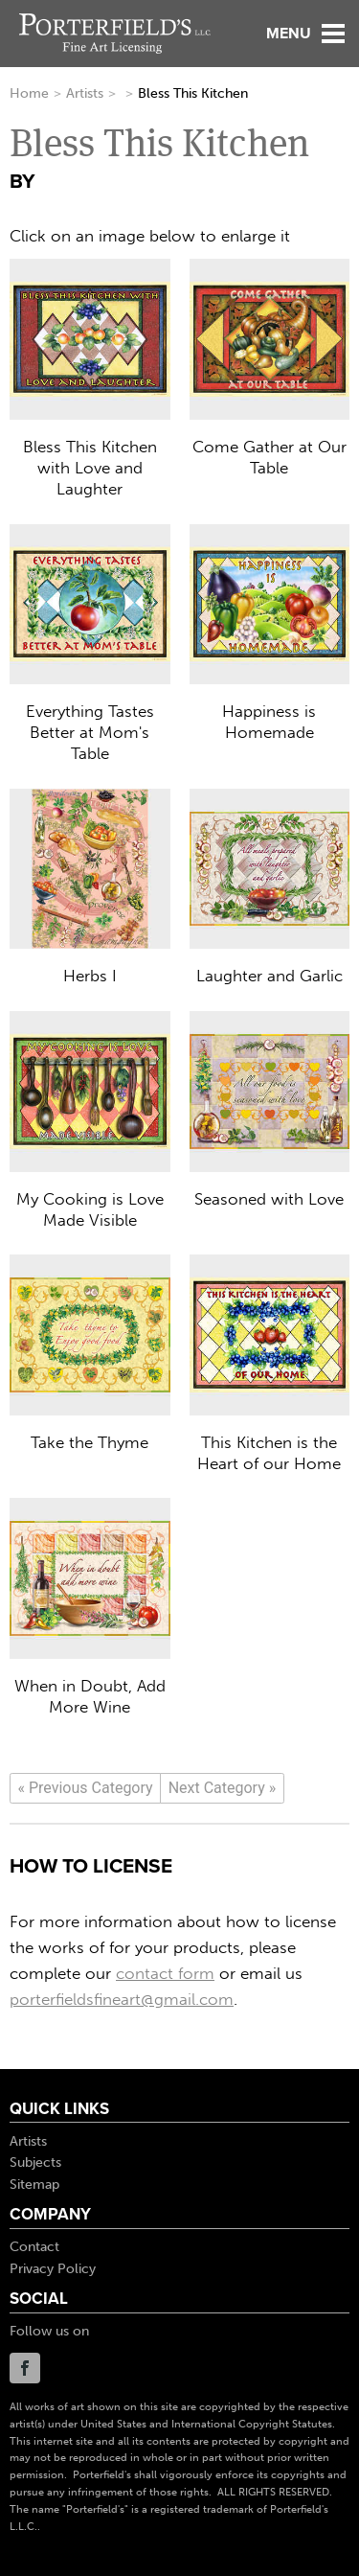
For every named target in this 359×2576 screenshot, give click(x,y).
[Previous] (85, 1788)
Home (29, 93)
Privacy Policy (53, 2269)
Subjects (35, 2162)
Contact (34, 2247)
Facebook (25, 2368)
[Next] (222, 1788)
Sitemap (34, 2184)
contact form (165, 1973)
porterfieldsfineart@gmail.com (122, 1999)
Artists (84, 93)
